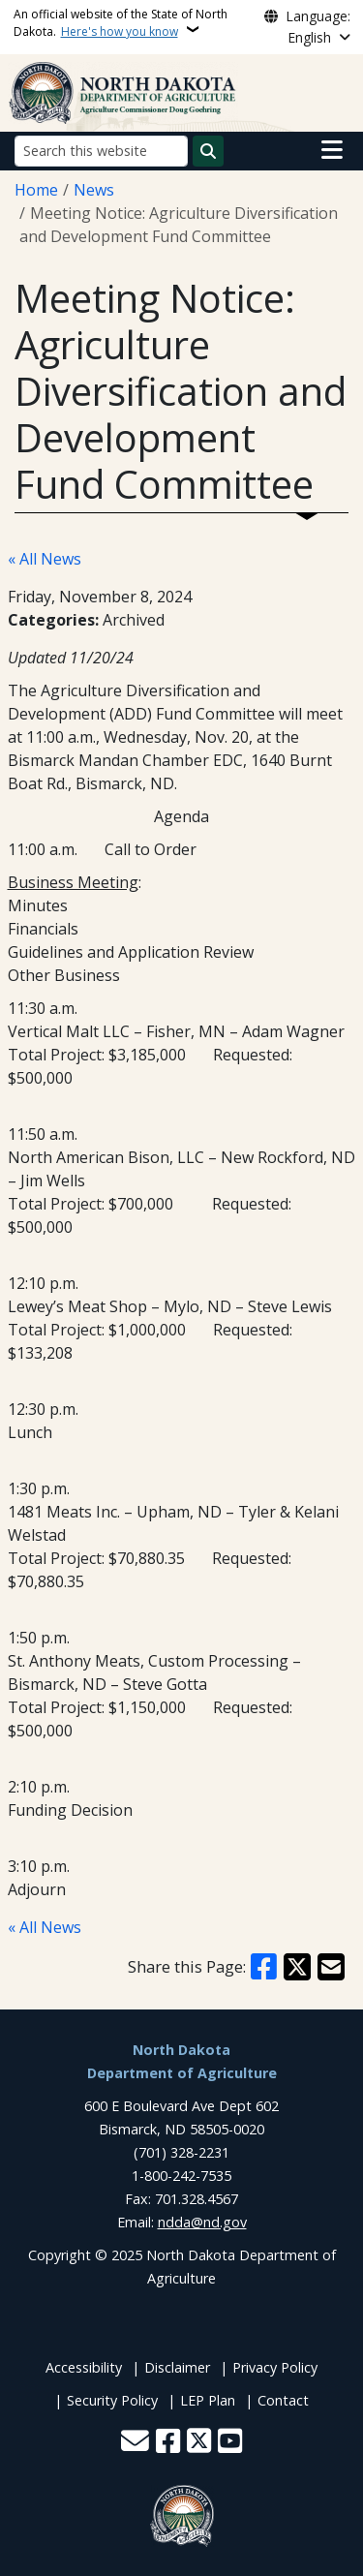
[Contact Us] (135, 2443)
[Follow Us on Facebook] (168, 2443)
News (94, 189)
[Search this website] (101, 151)
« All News (44, 558)
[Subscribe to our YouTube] (230, 2443)
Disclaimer (177, 2367)
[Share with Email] (331, 1966)
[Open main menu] (332, 150)
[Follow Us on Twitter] (199, 2443)
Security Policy (112, 2400)
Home (36, 189)
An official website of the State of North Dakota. (120, 23)
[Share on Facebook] (264, 1966)
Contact (283, 2400)
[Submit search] (208, 151)
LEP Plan (207, 2400)
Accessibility (83, 2367)
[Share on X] (297, 1966)
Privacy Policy (275, 2367)
